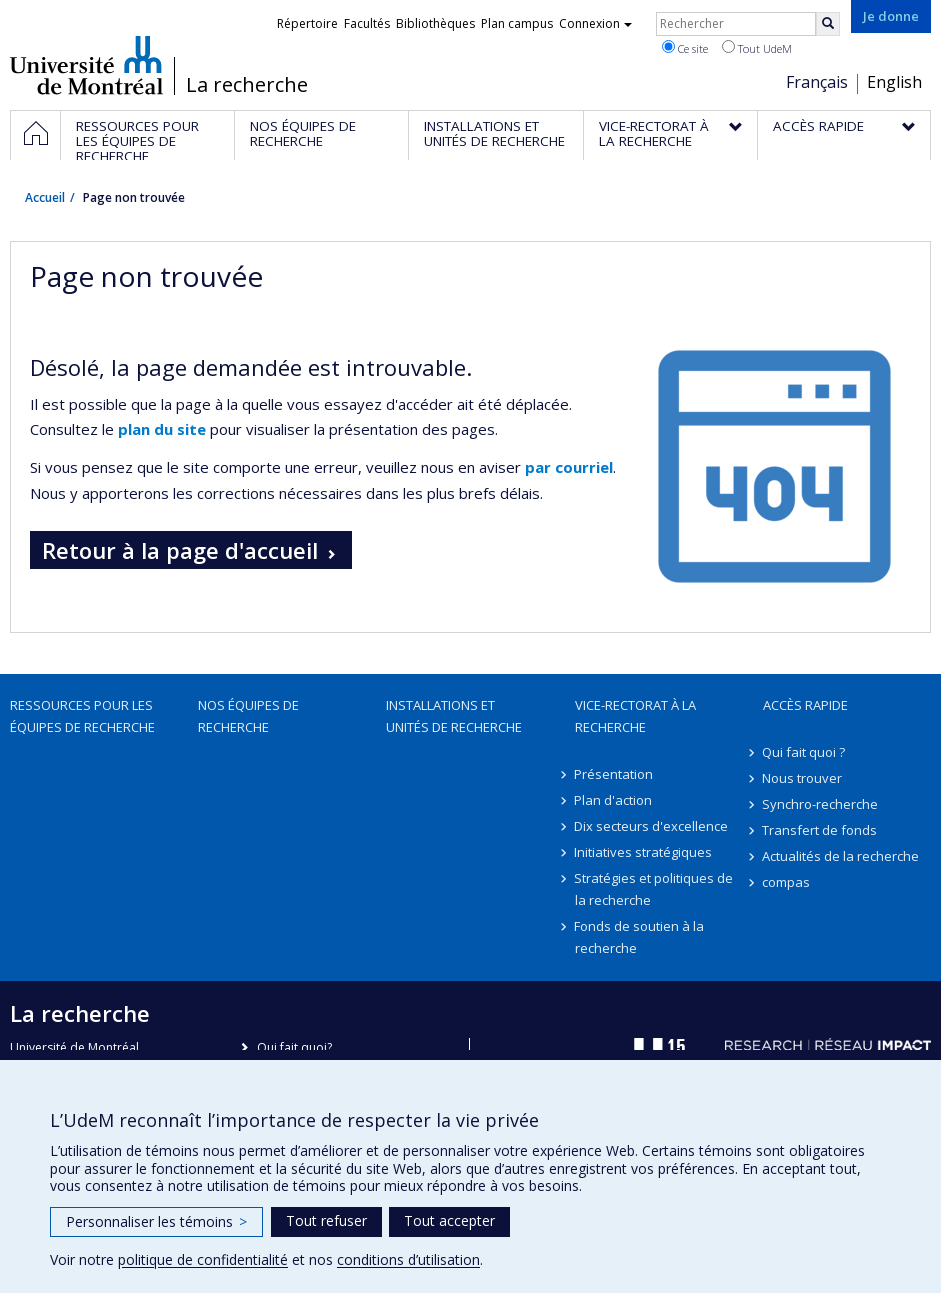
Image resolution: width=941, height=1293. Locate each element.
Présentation (614, 774)
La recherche (247, 85)
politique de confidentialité (203, 1259)
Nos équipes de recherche (248, 716)
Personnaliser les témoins (156, 1221)
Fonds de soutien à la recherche (640, 937)
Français (817, 82)
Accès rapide (805, 705)
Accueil (45, 197)
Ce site (685, 48)
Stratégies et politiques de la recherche (654, 889)
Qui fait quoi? (294, 1047)
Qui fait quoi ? (804, 752)
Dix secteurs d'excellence (652, 826)
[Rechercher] (828, 24)
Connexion (595, 23)
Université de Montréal (86, 65)
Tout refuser (326, 1220)
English (894, 82)
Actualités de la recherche (841, 856)
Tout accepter (449, 1220)
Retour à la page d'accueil (180, 550)
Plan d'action (614, 800)
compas (787, 882)
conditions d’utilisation (408, 1259)
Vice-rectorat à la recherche (635, 716)
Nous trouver (803, 778)
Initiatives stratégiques (644, 852)
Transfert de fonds (820, 830)
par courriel (569, 467)
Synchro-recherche (821, 804)
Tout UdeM (757, 48)
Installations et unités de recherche (454, 716)
